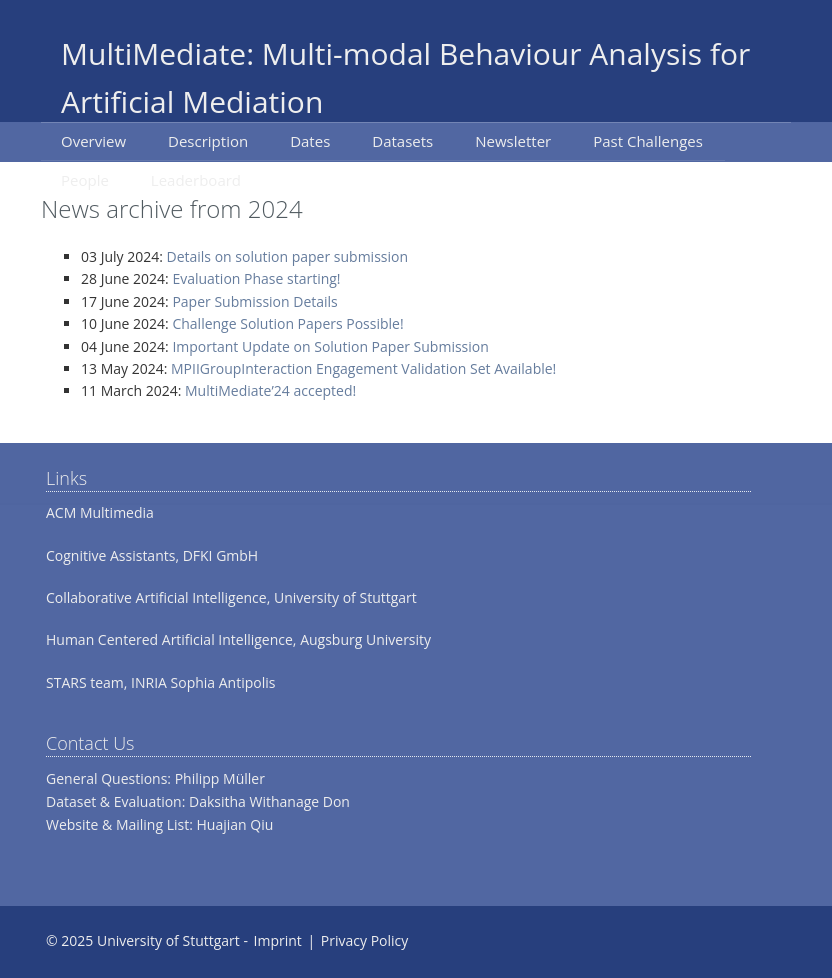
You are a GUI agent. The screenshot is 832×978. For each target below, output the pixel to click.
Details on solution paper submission (288, 256)
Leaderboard (196, 180)
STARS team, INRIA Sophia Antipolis (160, 682)
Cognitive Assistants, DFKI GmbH (152, 555)
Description (208, 141)
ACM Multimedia (100, 512)
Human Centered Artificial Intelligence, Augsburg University (238, 639)
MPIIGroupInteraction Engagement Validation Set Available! (363, 368)
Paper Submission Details (254, 301)
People (85, 180)
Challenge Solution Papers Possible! (287, 323)
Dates (310, 141)
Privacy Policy (364, 940)
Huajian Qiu (235, 824)
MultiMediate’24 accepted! (270, 390)
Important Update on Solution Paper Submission (330, 346)
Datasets (402, 141)
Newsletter (513, 141)
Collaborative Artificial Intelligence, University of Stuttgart (231, 597)
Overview (93, 141)
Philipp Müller (220, 778)
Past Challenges (648, 141)
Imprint (278, 940)
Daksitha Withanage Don (269, 801)
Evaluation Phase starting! (256, 278)
